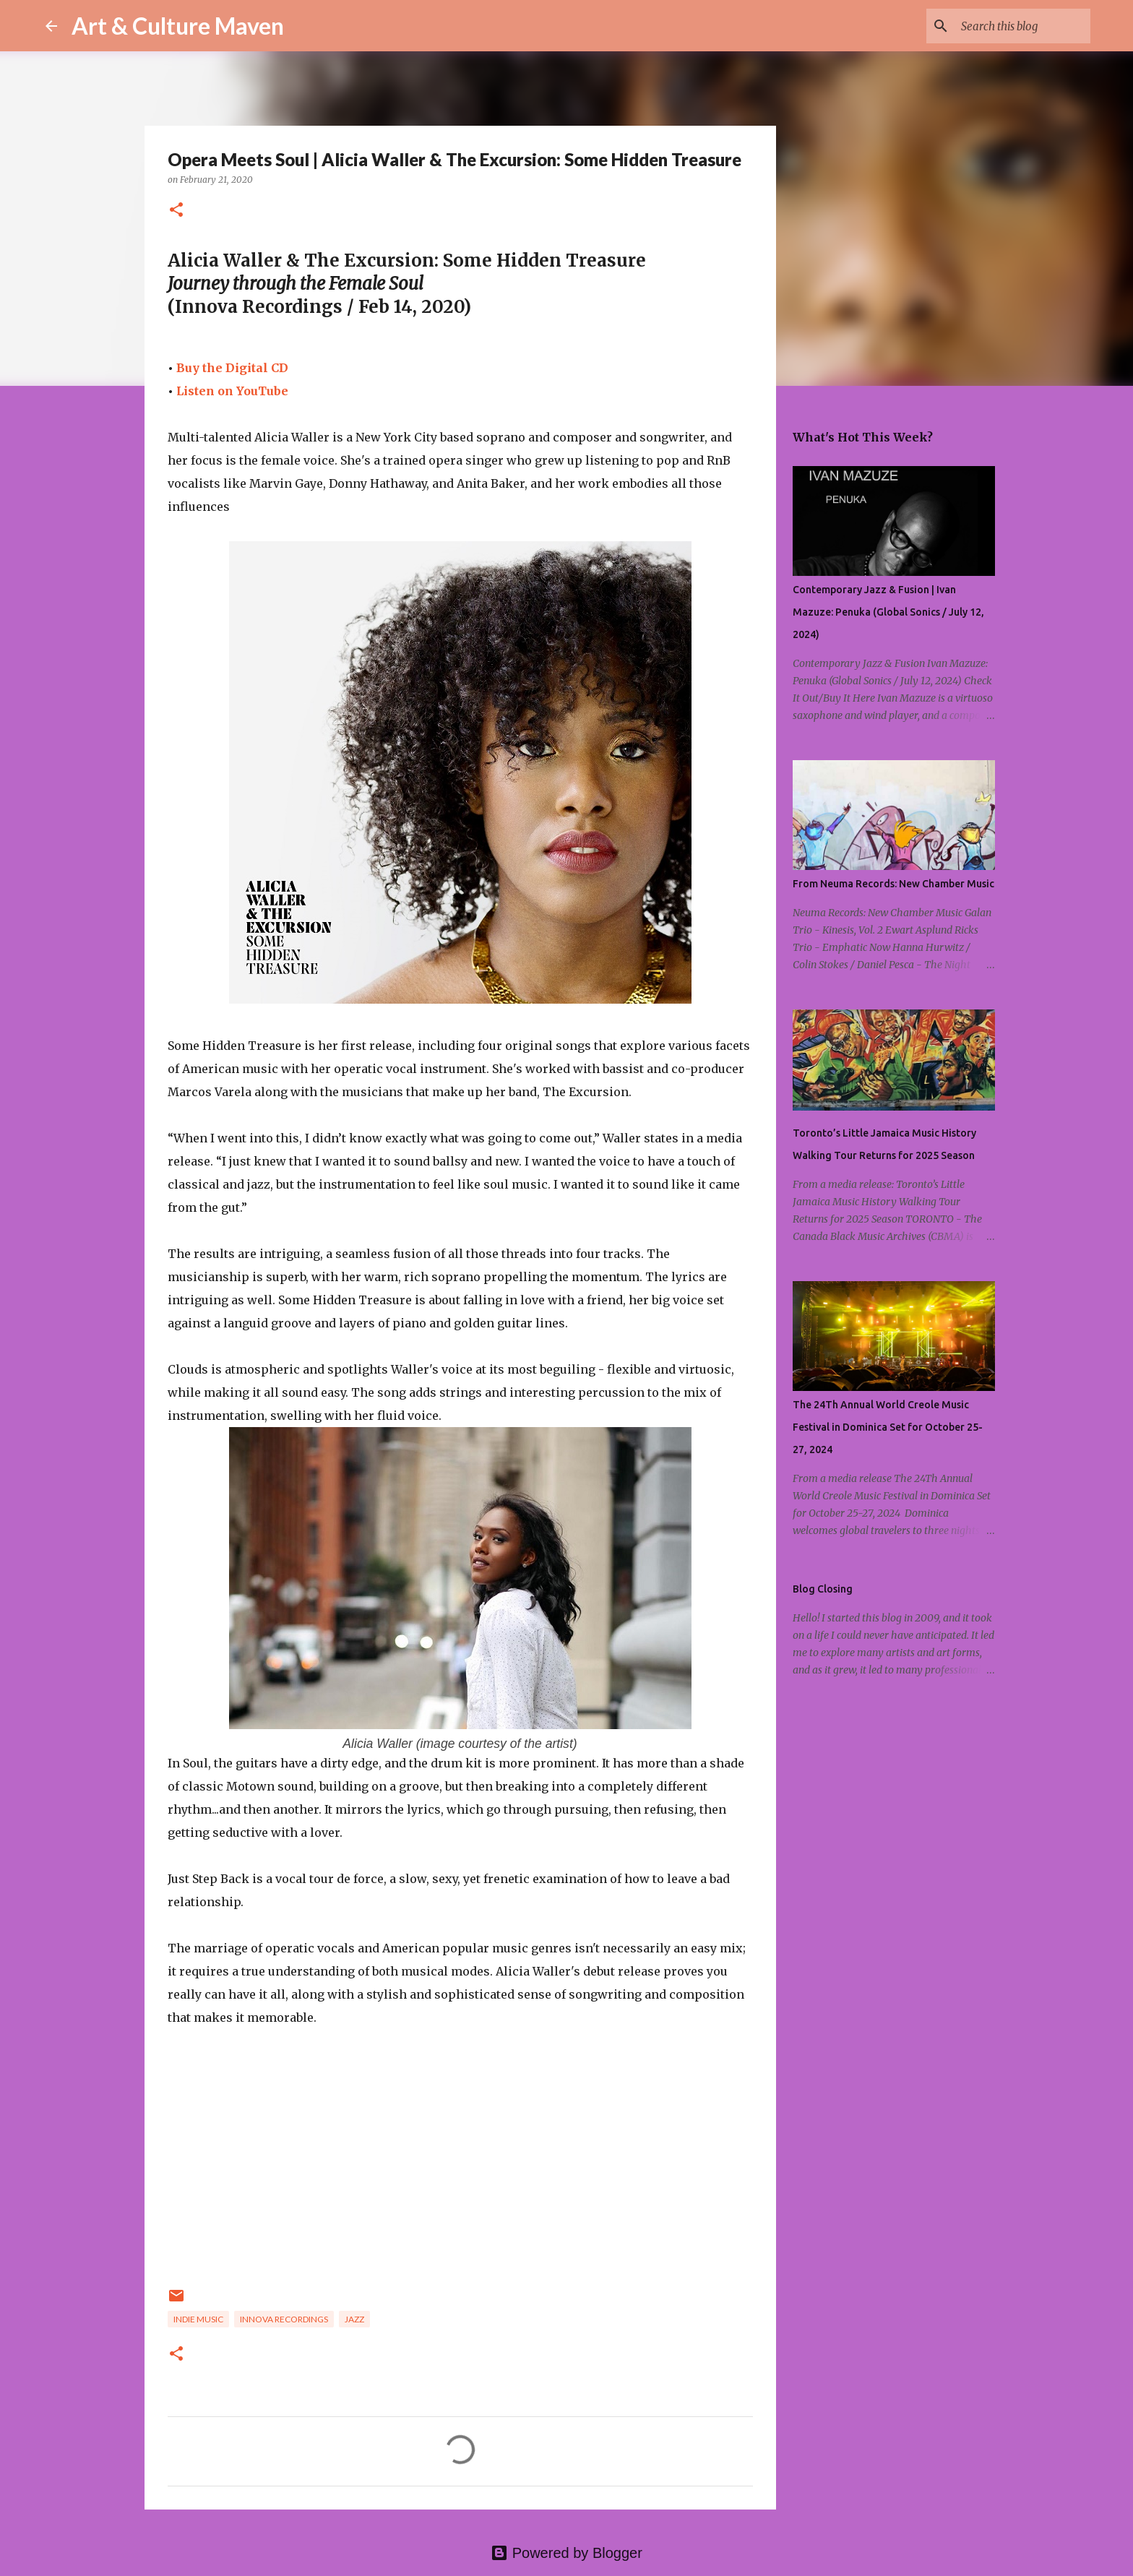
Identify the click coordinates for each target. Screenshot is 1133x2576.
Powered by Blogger (566, 2553)
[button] (176, 210)
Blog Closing (823, 1589)
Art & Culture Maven (178, 26)
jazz (354, 2319)
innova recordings (284, 2319)
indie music (198, 2319)
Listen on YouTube (232, 391)
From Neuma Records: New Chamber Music (893, 883)
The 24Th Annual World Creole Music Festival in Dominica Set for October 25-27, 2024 (888, 1427)
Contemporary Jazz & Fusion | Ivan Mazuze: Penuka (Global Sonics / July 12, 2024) (888, 612)
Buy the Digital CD (232, 368)
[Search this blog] (1014, 26)
